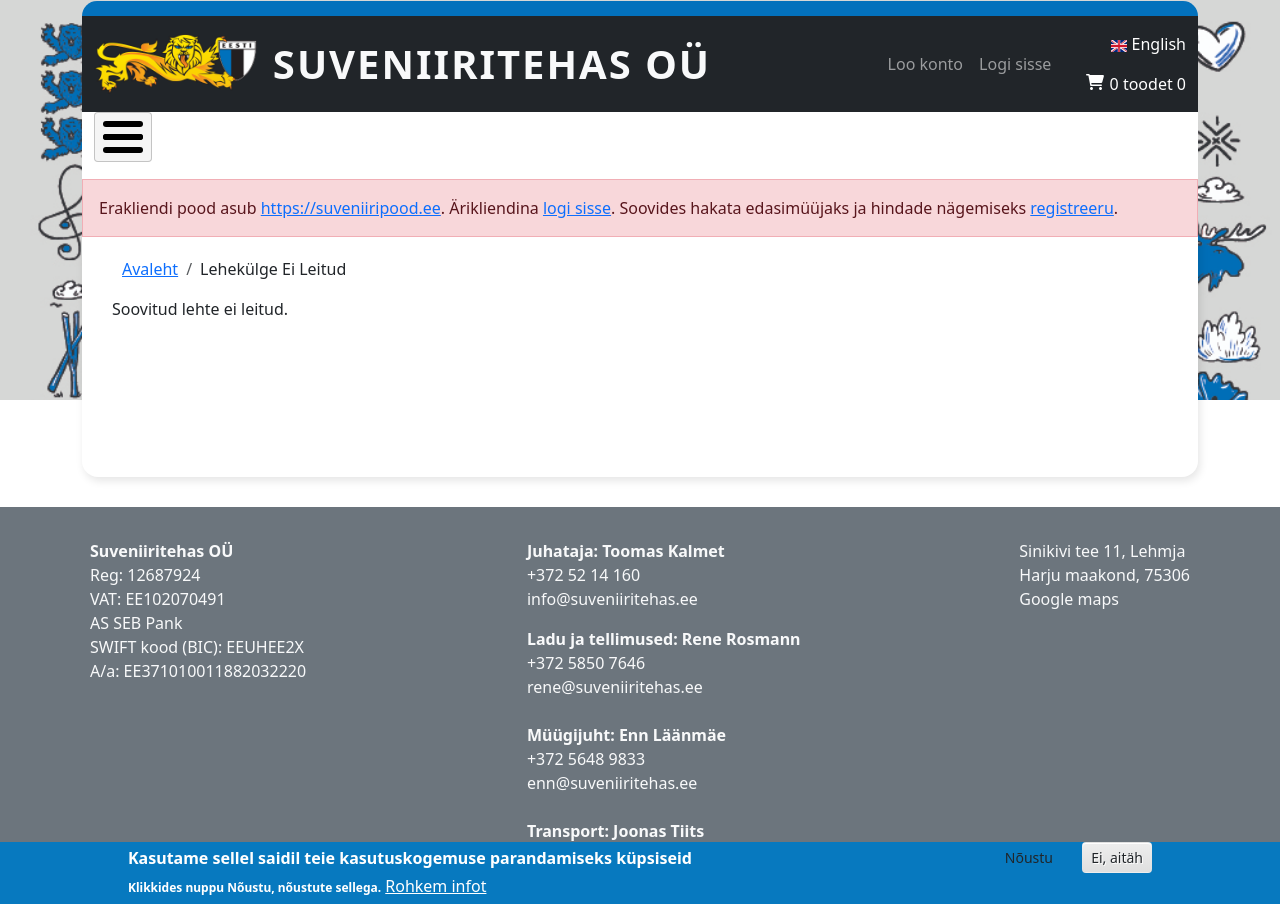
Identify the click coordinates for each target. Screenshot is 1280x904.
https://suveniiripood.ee (351, 197)
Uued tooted (540, 140)
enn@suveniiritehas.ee (612, 772)
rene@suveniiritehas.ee (615, 676)
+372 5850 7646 (586, 652)
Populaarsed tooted (378, 140)
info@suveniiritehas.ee (612, 588)
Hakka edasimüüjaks (882, 140)
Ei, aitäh (1117, 857)
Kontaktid (1037, 140)
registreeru (1072, 197)
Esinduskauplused (697, 140)
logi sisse (577, 197)
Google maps (1069, 588)
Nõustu (1029, 857)
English (1148, 44)
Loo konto (925, 64)
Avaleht (142, 140)
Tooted (237, 140)
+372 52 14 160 (583, 564)
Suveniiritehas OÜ (492, 63)
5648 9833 (609, 748)
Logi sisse (1015, 64)
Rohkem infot (435, 886)
